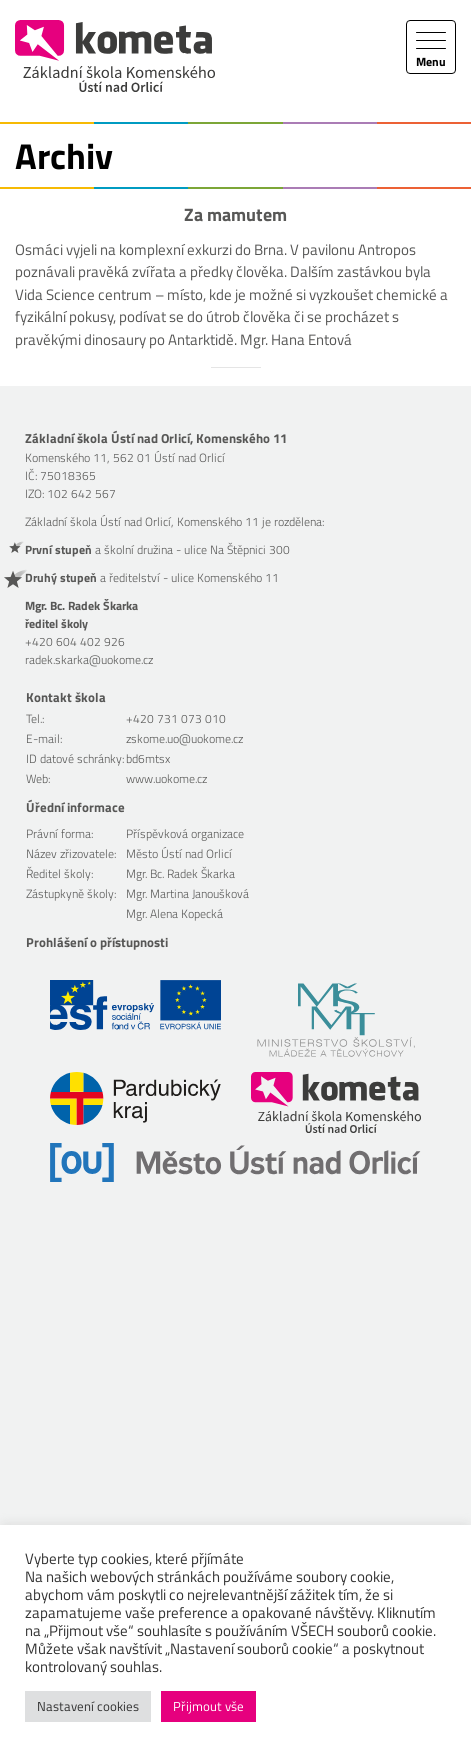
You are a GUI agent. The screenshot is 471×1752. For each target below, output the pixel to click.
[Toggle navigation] (431, 47)
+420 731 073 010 (176, 718)
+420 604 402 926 (75, 641)
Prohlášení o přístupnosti (97, 942)
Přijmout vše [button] (208, 1706)
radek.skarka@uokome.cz (89, 659)
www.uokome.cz (166, 778)
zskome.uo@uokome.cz (184, 738)
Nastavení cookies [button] (88, 1706)
